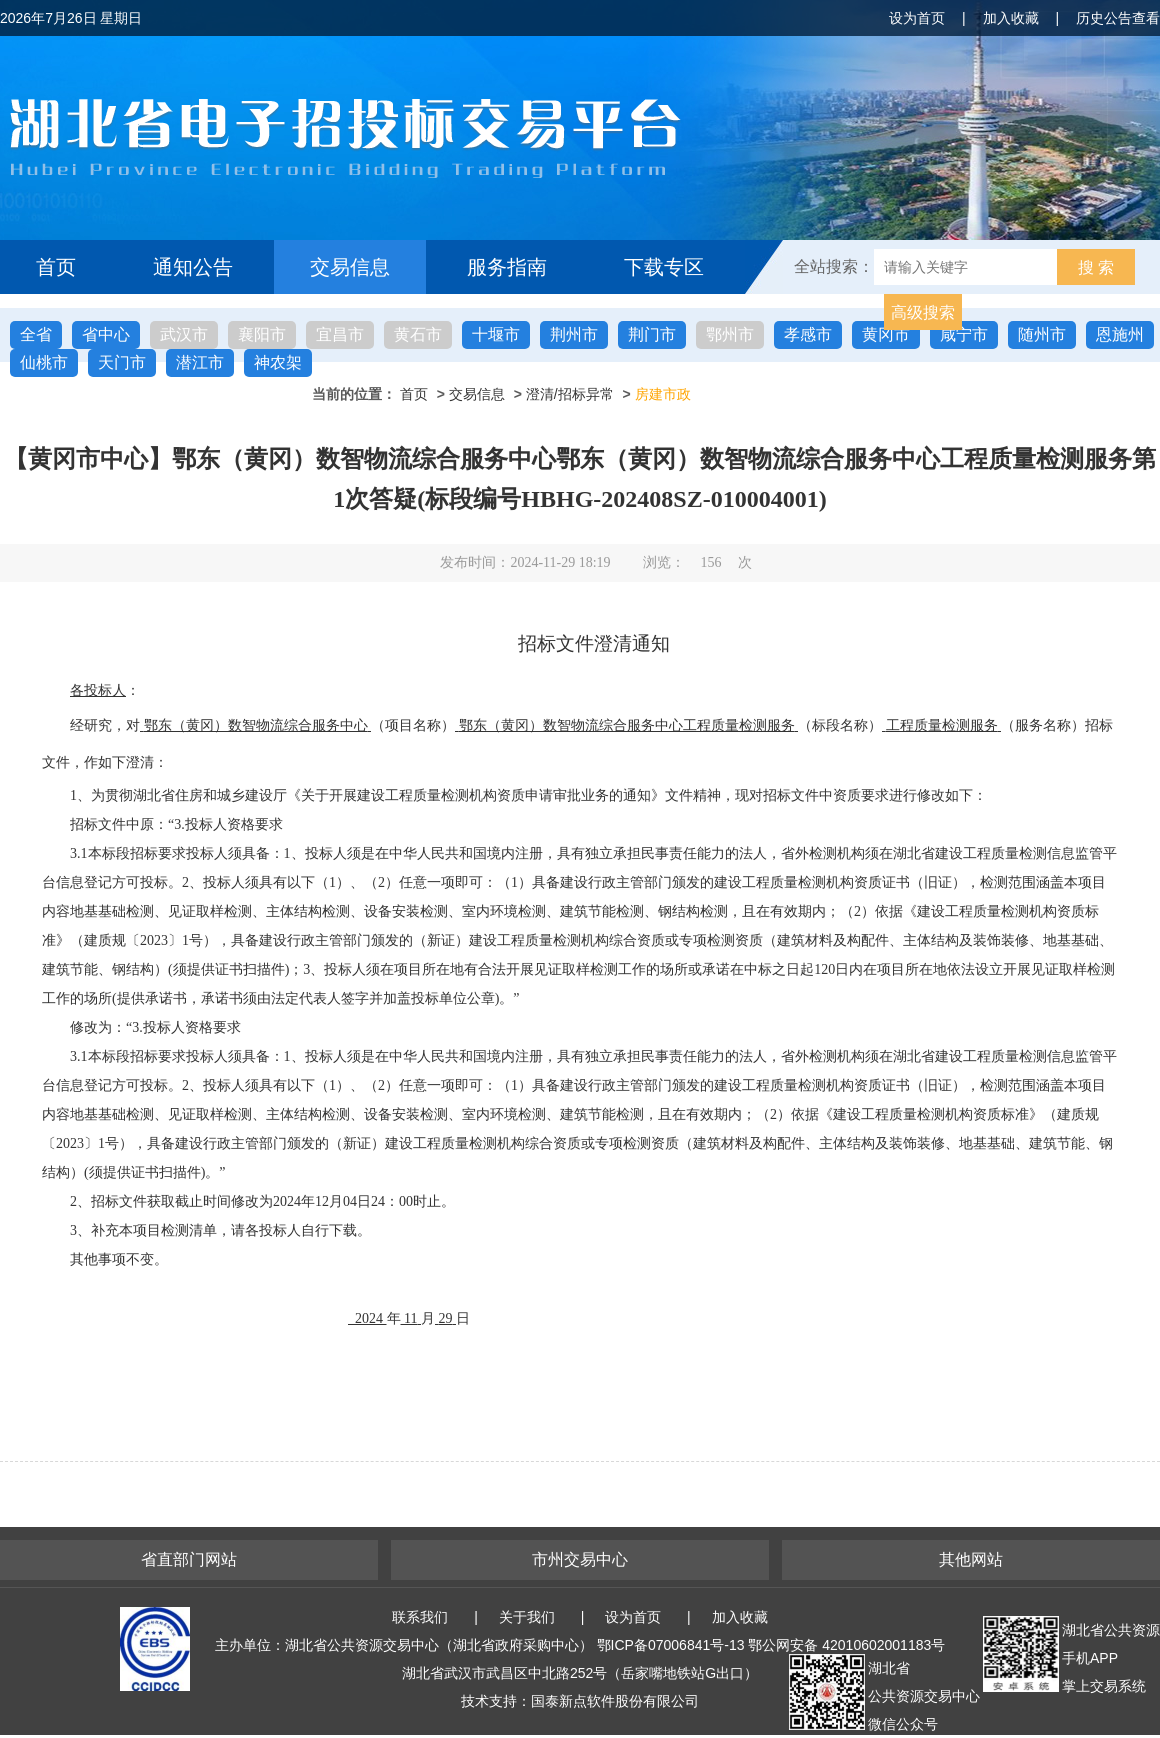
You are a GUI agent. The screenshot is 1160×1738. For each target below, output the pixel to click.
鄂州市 (730, 334)
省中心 (106, 334)
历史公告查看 (1118, 18)
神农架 (278, 362)
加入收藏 (1011, 18)
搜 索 (1096, 267)
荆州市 (574, 334)
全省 (36, 334)
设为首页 (917, 18)
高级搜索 (923, 312)
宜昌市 (340, 334)
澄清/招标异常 (570, 394)
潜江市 (200, 362)
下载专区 (664, 267)
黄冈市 (886, 334)
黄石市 (418, 334)
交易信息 (350, 267)
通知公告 (193, 267)
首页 (56, 267)
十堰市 (496, 334)
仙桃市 (44, 362)
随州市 (1042, 334)
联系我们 (420, 1617)
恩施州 (1120, 334)
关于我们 (527, 1617)
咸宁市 (964, 334)
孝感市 (808, 334)
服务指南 (507, 267)
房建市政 (663, 394)
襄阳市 (262, 334)
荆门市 (652, 334)
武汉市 (184, 334)
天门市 (122, 362)
